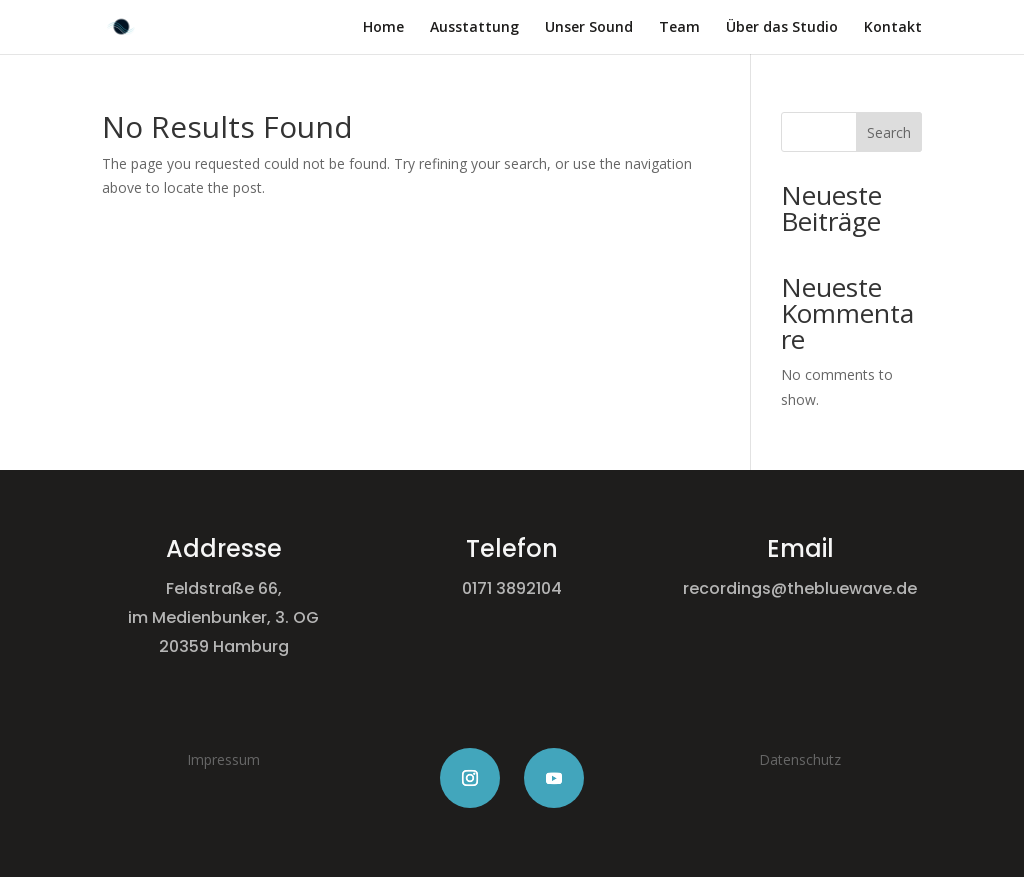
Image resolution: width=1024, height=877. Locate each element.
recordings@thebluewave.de (800, 588)
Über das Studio (782, 28)
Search (889, 132)
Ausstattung (474, 28)
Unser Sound (589, 28)
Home (383, 28)
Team (679, 28)
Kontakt (893, 28)
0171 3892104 (512, 588)
